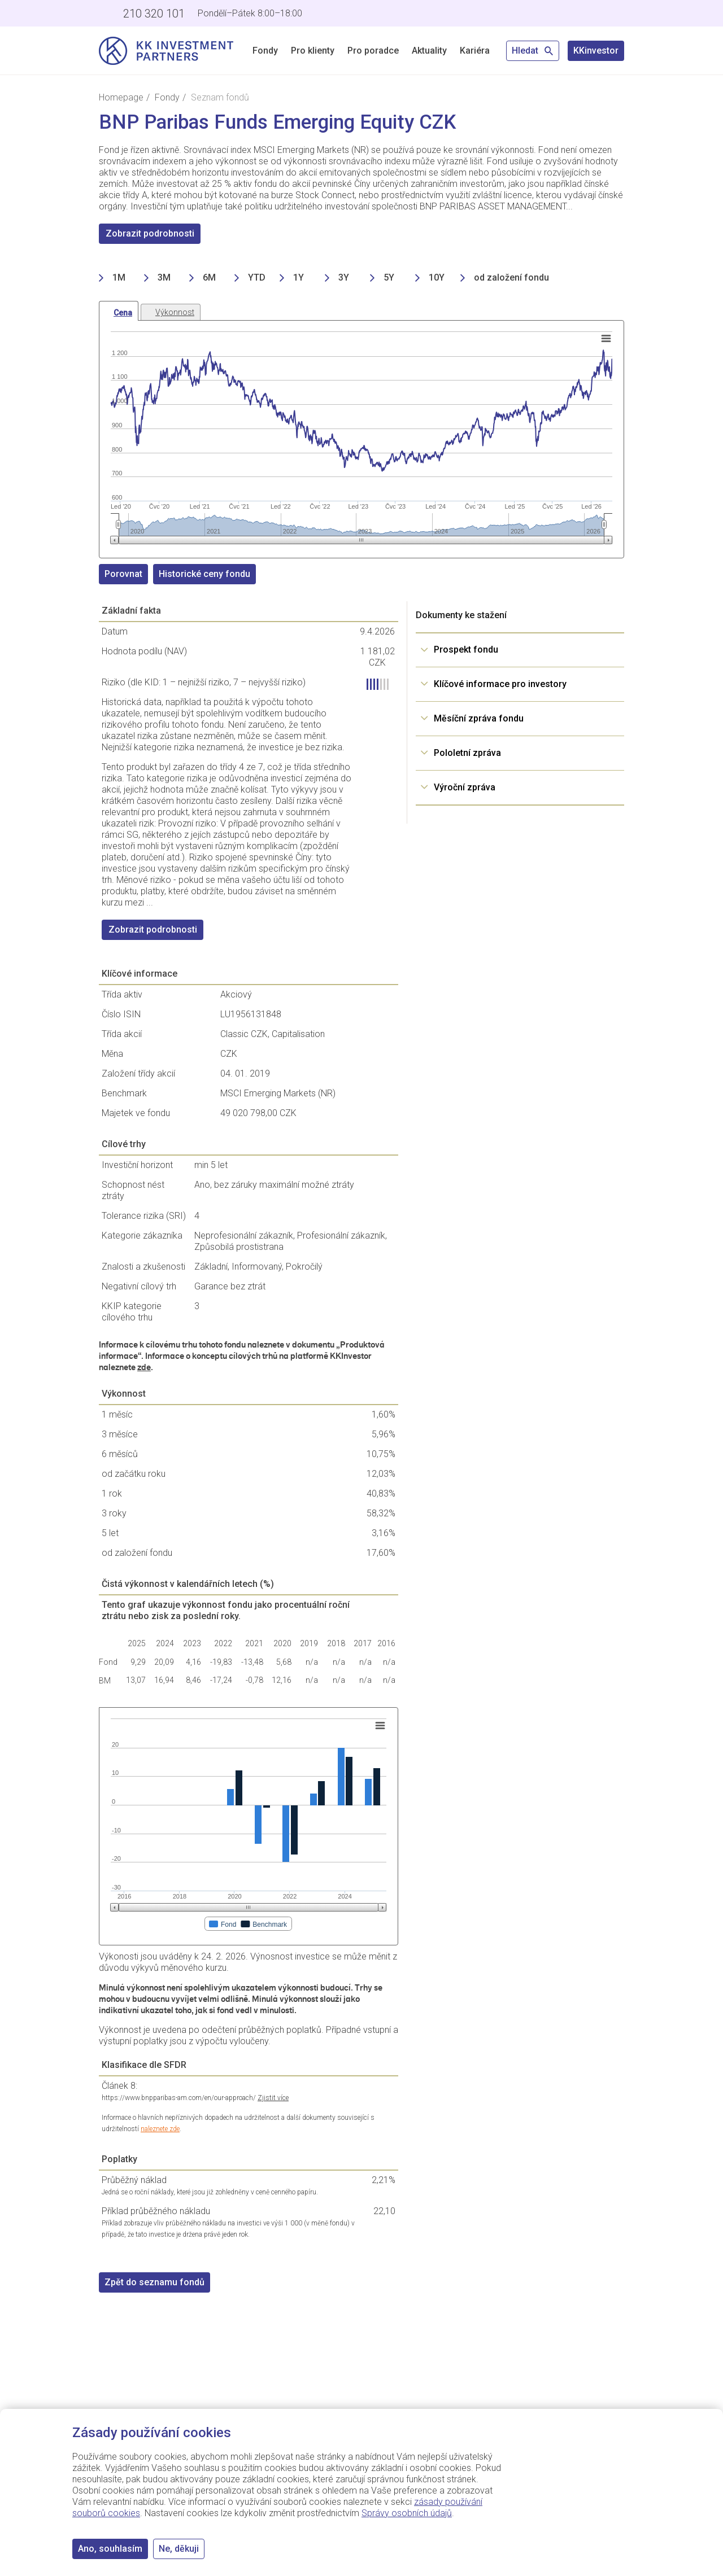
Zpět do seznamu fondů (154, 2282)
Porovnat (123, 573)
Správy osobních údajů (407, 2513)
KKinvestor (596, 50)
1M (118, 277)
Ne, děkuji (179, 2548)
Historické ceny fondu (204, 573)
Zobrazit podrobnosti (150, 233)
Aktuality (429, 50)
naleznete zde (160, 2129)
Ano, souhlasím (110, 2548)
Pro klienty (312, 50)
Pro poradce (373, 50)
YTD (256, 277)
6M (209, 277)
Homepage (121, 97)
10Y (437, 277)
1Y (298, 277)
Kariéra (475, 50)
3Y (343, 277)
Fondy (265, 50)
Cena (123, 312)
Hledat (533, 50)
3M (164, 277)
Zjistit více (273, 2098)
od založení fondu (511, 277)
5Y (389, 277)
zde (144, 1367)
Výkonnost (174, 312)
